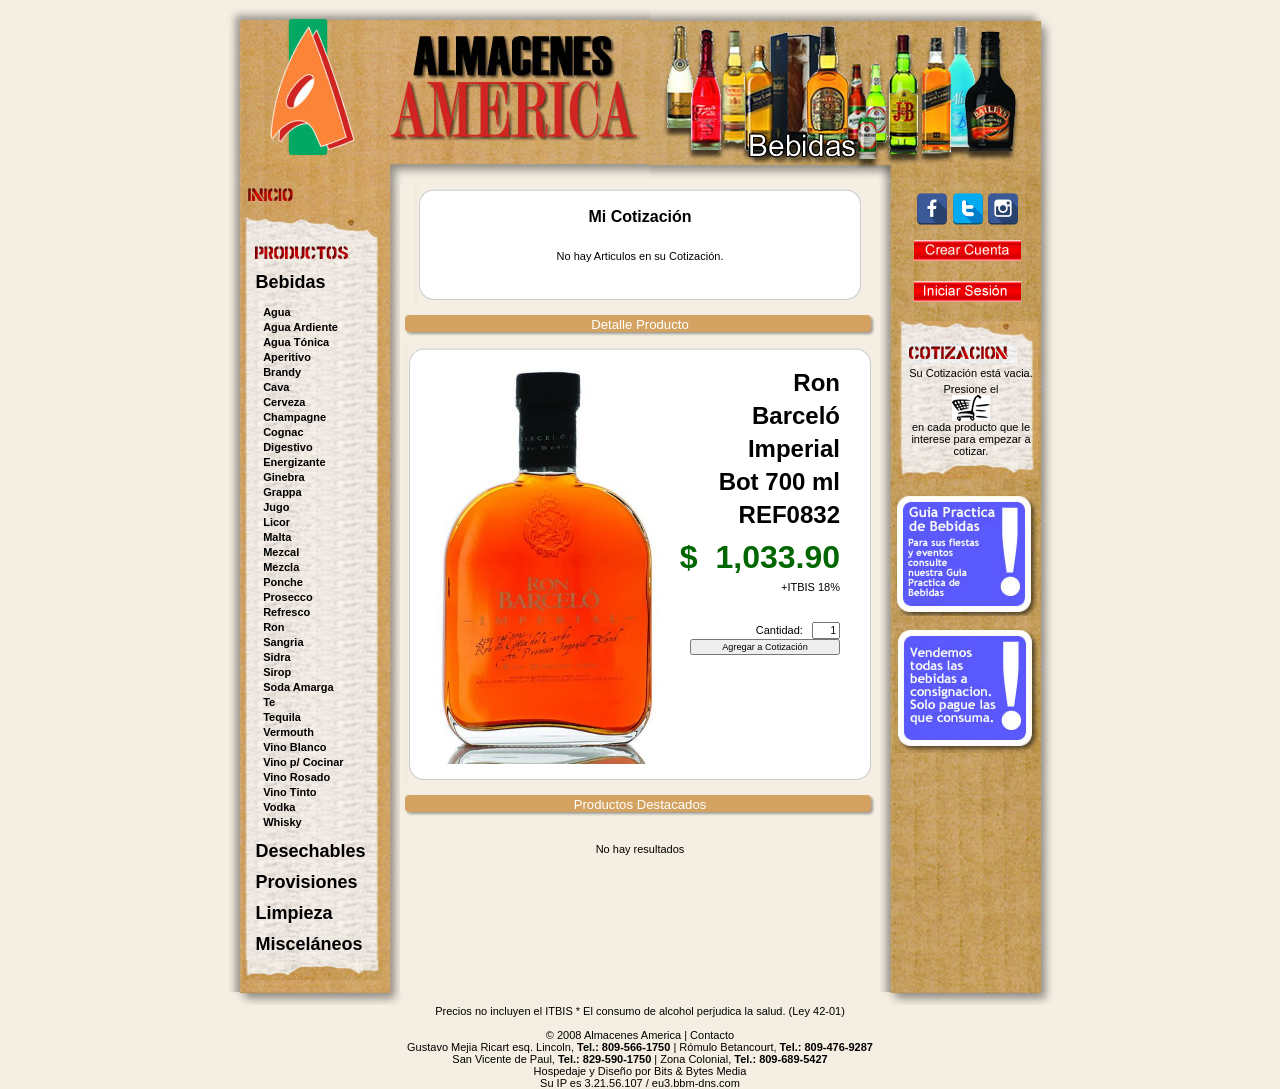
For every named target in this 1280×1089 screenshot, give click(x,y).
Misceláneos (309, 944)
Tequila (282, 717)
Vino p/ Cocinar (303, 762)
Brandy (282, 372)
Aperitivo (287, 357)
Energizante (294, 462)
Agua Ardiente (300, 327)
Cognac (283, 432)
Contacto (712, 1035)
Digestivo (288, 447)
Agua (277, 312)
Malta (277, 537)
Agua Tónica (296, 342)
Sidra (277, 657)
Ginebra (284, 477)
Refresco (286, 612)
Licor (276, 522)
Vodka (279, 807)
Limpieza (294, 913)
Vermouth (288, 732)
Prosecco (288, 597)
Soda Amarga (298, 687)
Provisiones (307, 882)
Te (269, 702)
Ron (273, 627)
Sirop (277, 672)
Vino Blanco (294, 747)
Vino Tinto (289, 792)
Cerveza (284, 402)
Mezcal (281, 552)
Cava (276, 387)
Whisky (282, 822)
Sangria (283, 642)
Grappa (282, 492)
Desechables (311, 851)
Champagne (294, 417)
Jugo (276, 507)
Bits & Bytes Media (700, 1071)
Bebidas (291, 282)
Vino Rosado (296, 777)
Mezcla (281, 567)
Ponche (283, 582)
